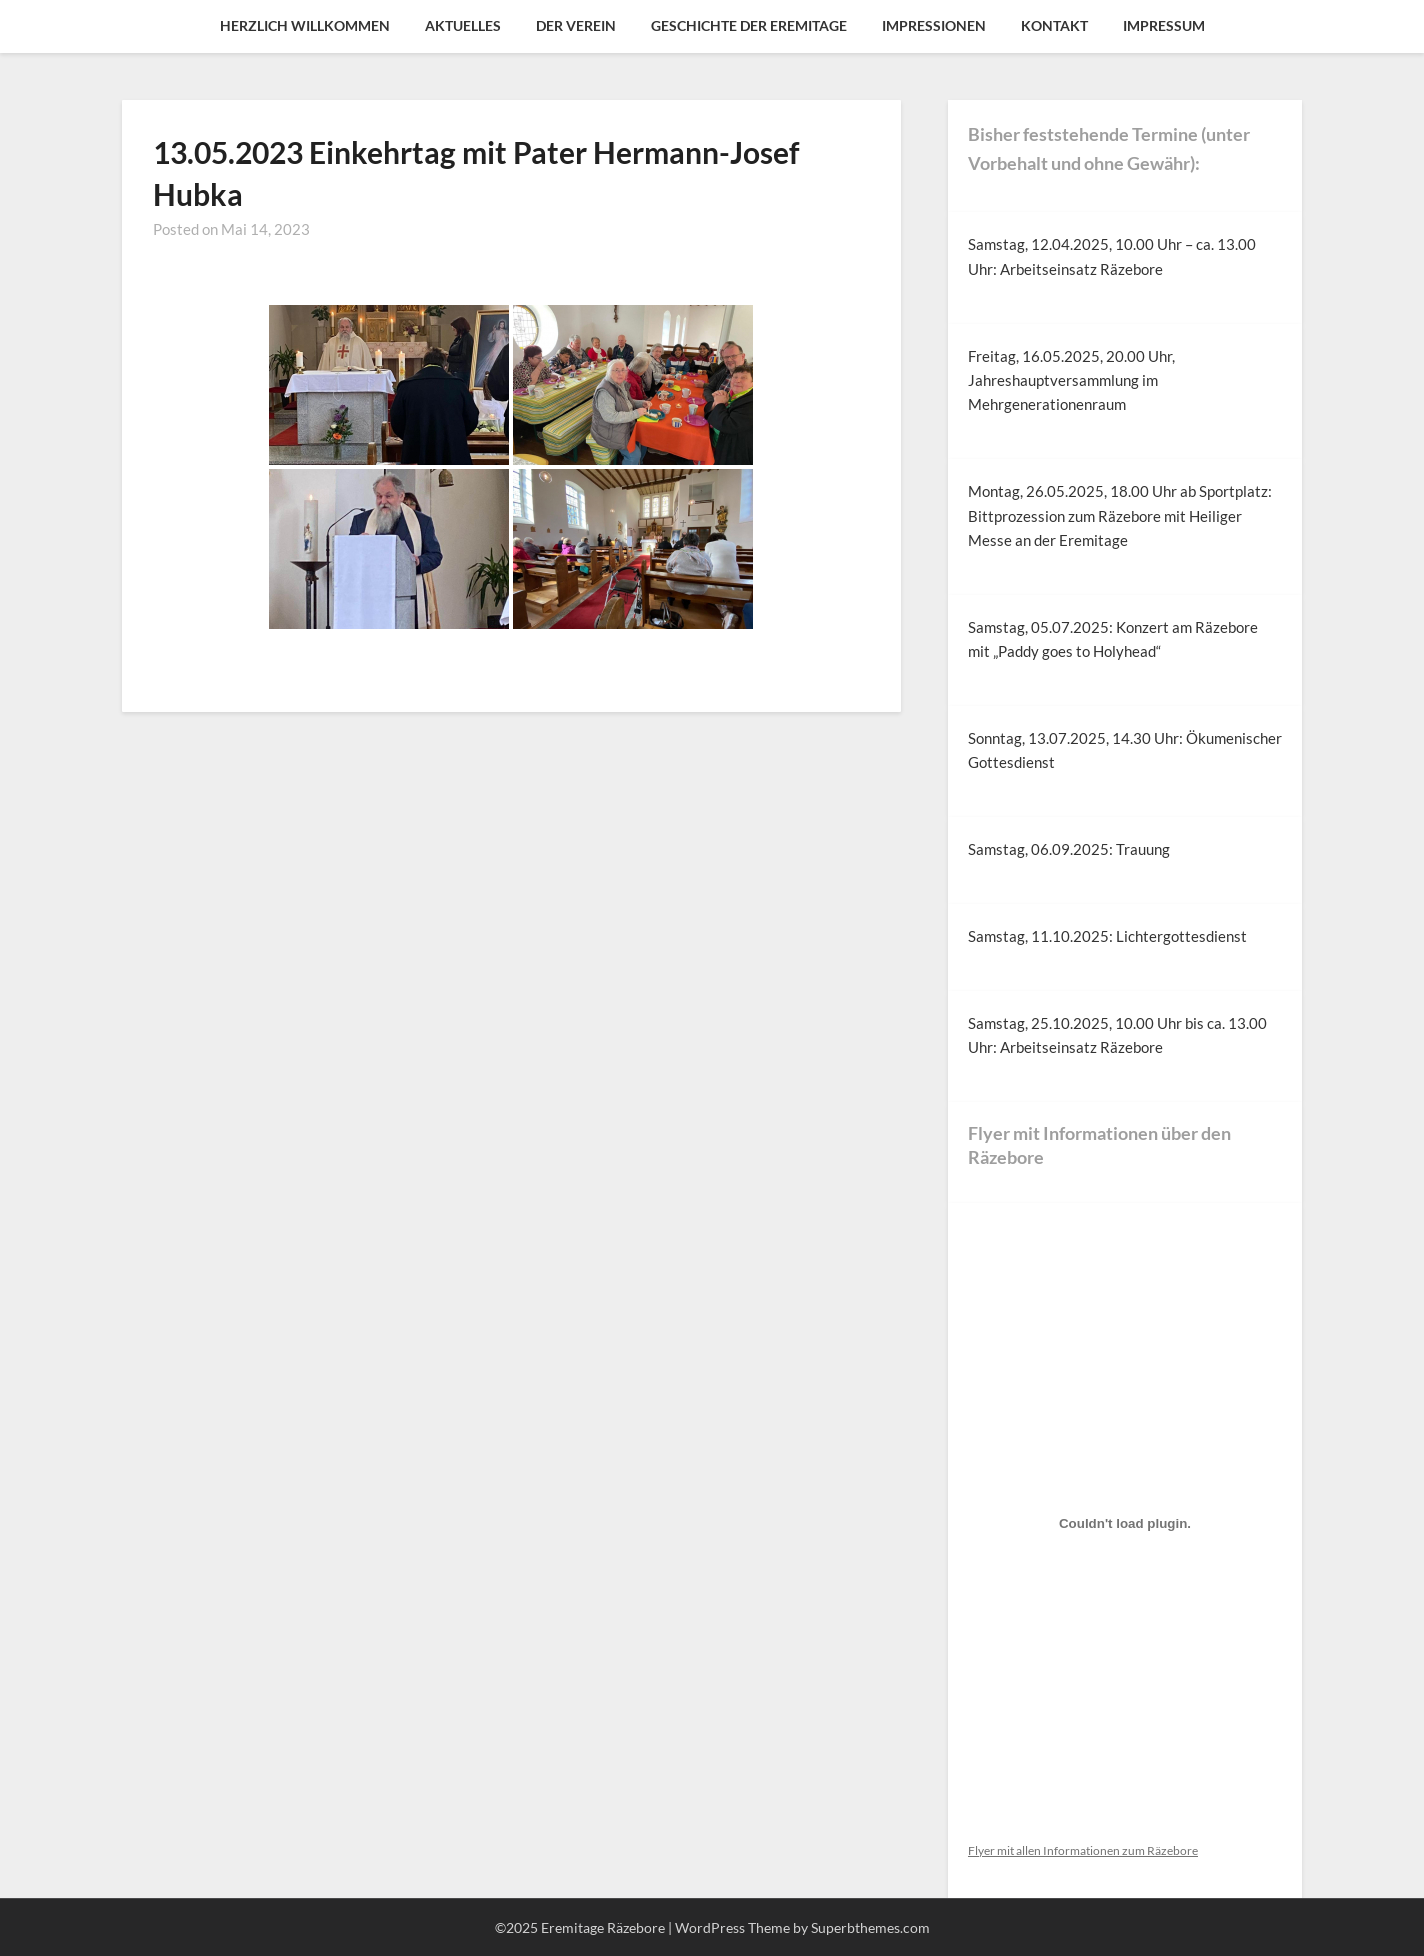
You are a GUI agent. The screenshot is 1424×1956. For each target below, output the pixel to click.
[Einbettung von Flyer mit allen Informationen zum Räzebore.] (1125, 1523)
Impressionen (934, 25)
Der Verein (576, 25)
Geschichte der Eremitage (749, 25)
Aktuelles (463, 25)
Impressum (1164, 25)
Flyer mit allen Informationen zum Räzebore (1083, 1850)
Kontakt (1054, 25)
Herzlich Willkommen (305, 25)
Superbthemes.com (870, 1927)
